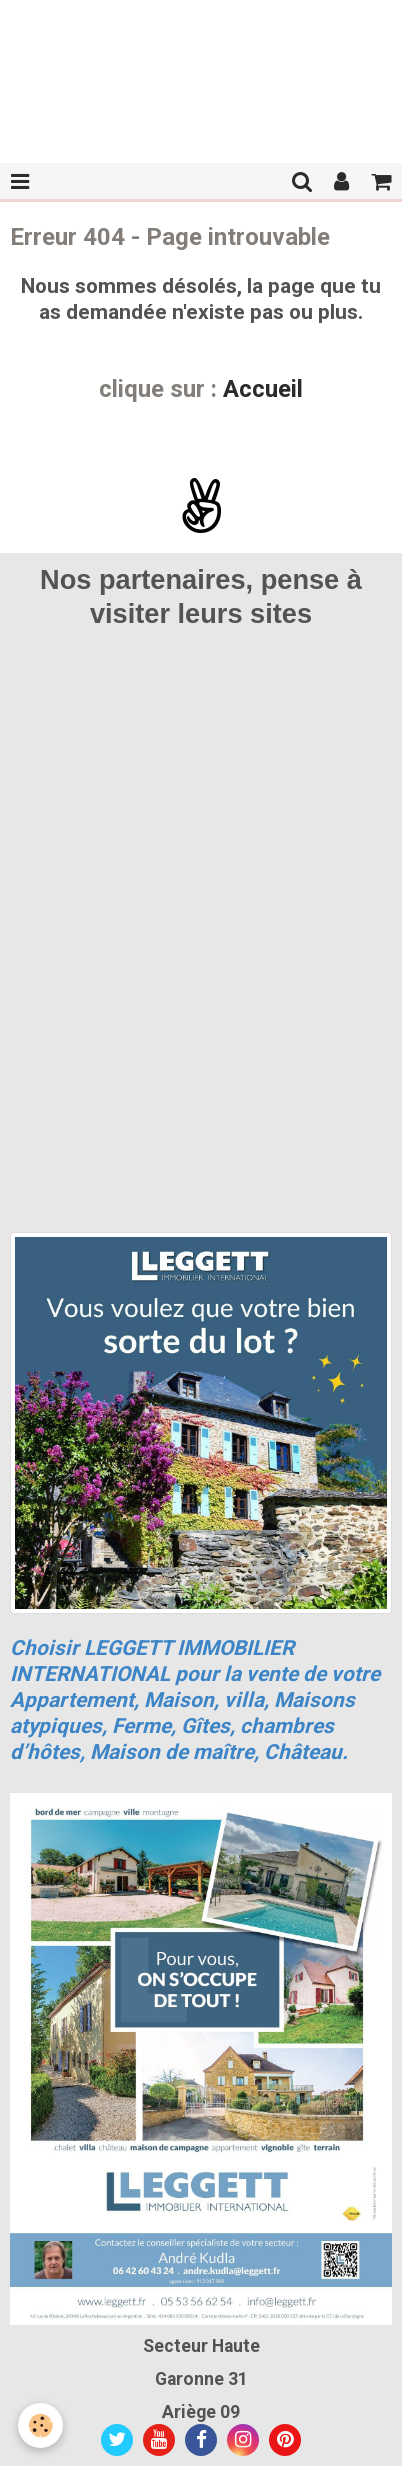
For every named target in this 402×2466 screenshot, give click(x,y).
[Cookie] (40, 2425)
